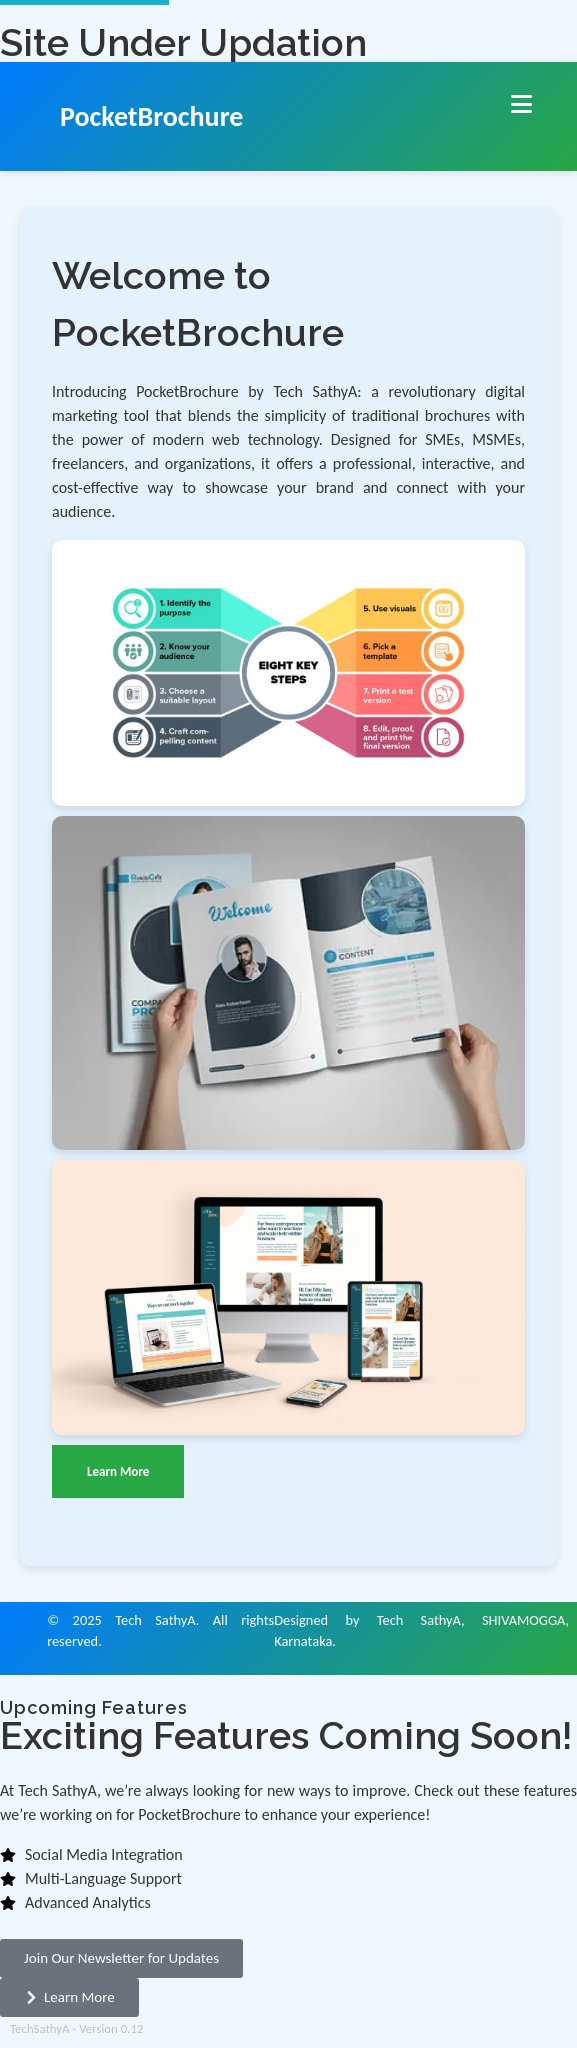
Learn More (118, 1471)
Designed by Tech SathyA (367, 1620)
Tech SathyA (155, 1620)
